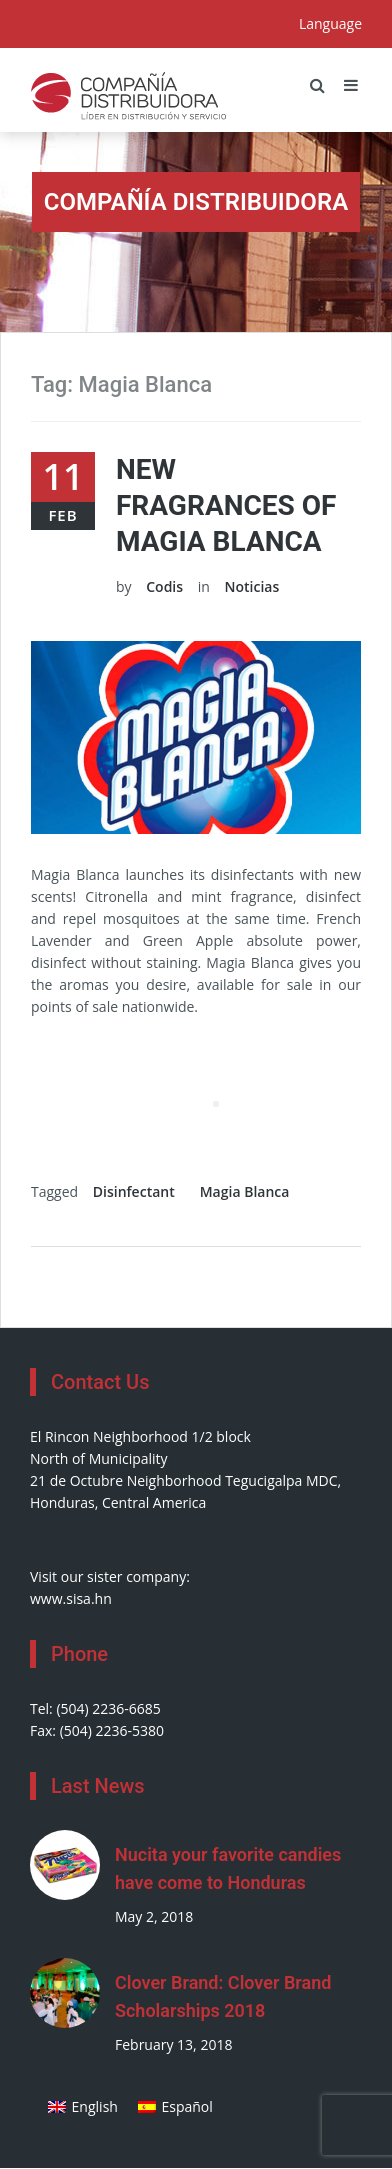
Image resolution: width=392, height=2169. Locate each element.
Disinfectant (134, 1191)
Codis (164, 586)
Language (330, 23)
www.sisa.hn (71, 1598)
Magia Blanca (245, 1191)
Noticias (251, 586)
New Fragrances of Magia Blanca (226, 505)
